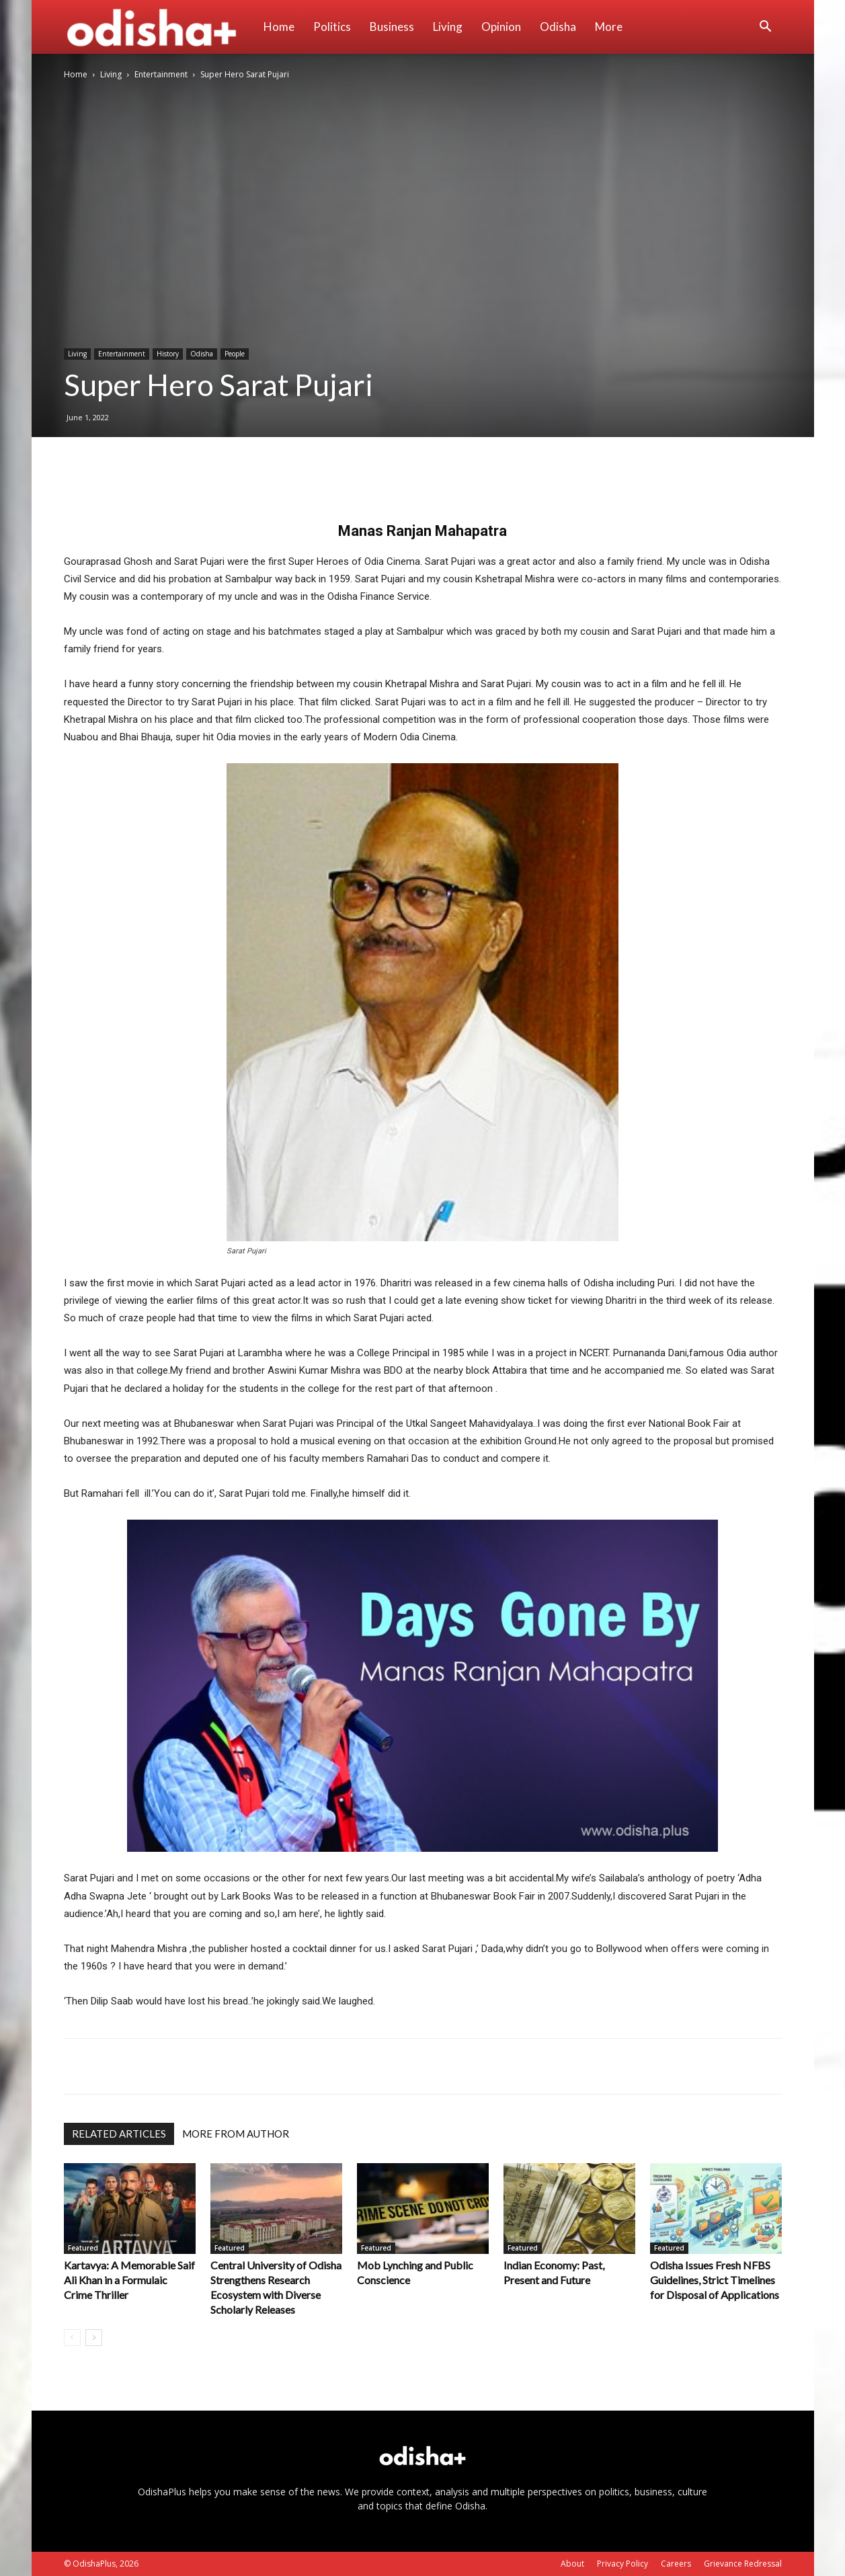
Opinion (501, 26)
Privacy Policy (622, 2563)
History (168, 353)
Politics (332, 26)
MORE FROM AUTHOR (235, 2134)
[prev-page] (72, 2337)
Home (279, 26)
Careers (676, 2563)
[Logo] (159, 27)
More (608, 26)
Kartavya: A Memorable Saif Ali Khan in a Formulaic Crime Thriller (129, 2280)
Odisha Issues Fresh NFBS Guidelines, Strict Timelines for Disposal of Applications (714, 2280)
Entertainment (161, 74)
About (572, 2563)
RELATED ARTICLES (119, 2134)
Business (392, 26)
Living (447, 26)
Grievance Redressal (743, 2563)
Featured (83, 2248)
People (235, 353)
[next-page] (93, 2337)
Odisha (558, 26)
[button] (766, 28)
